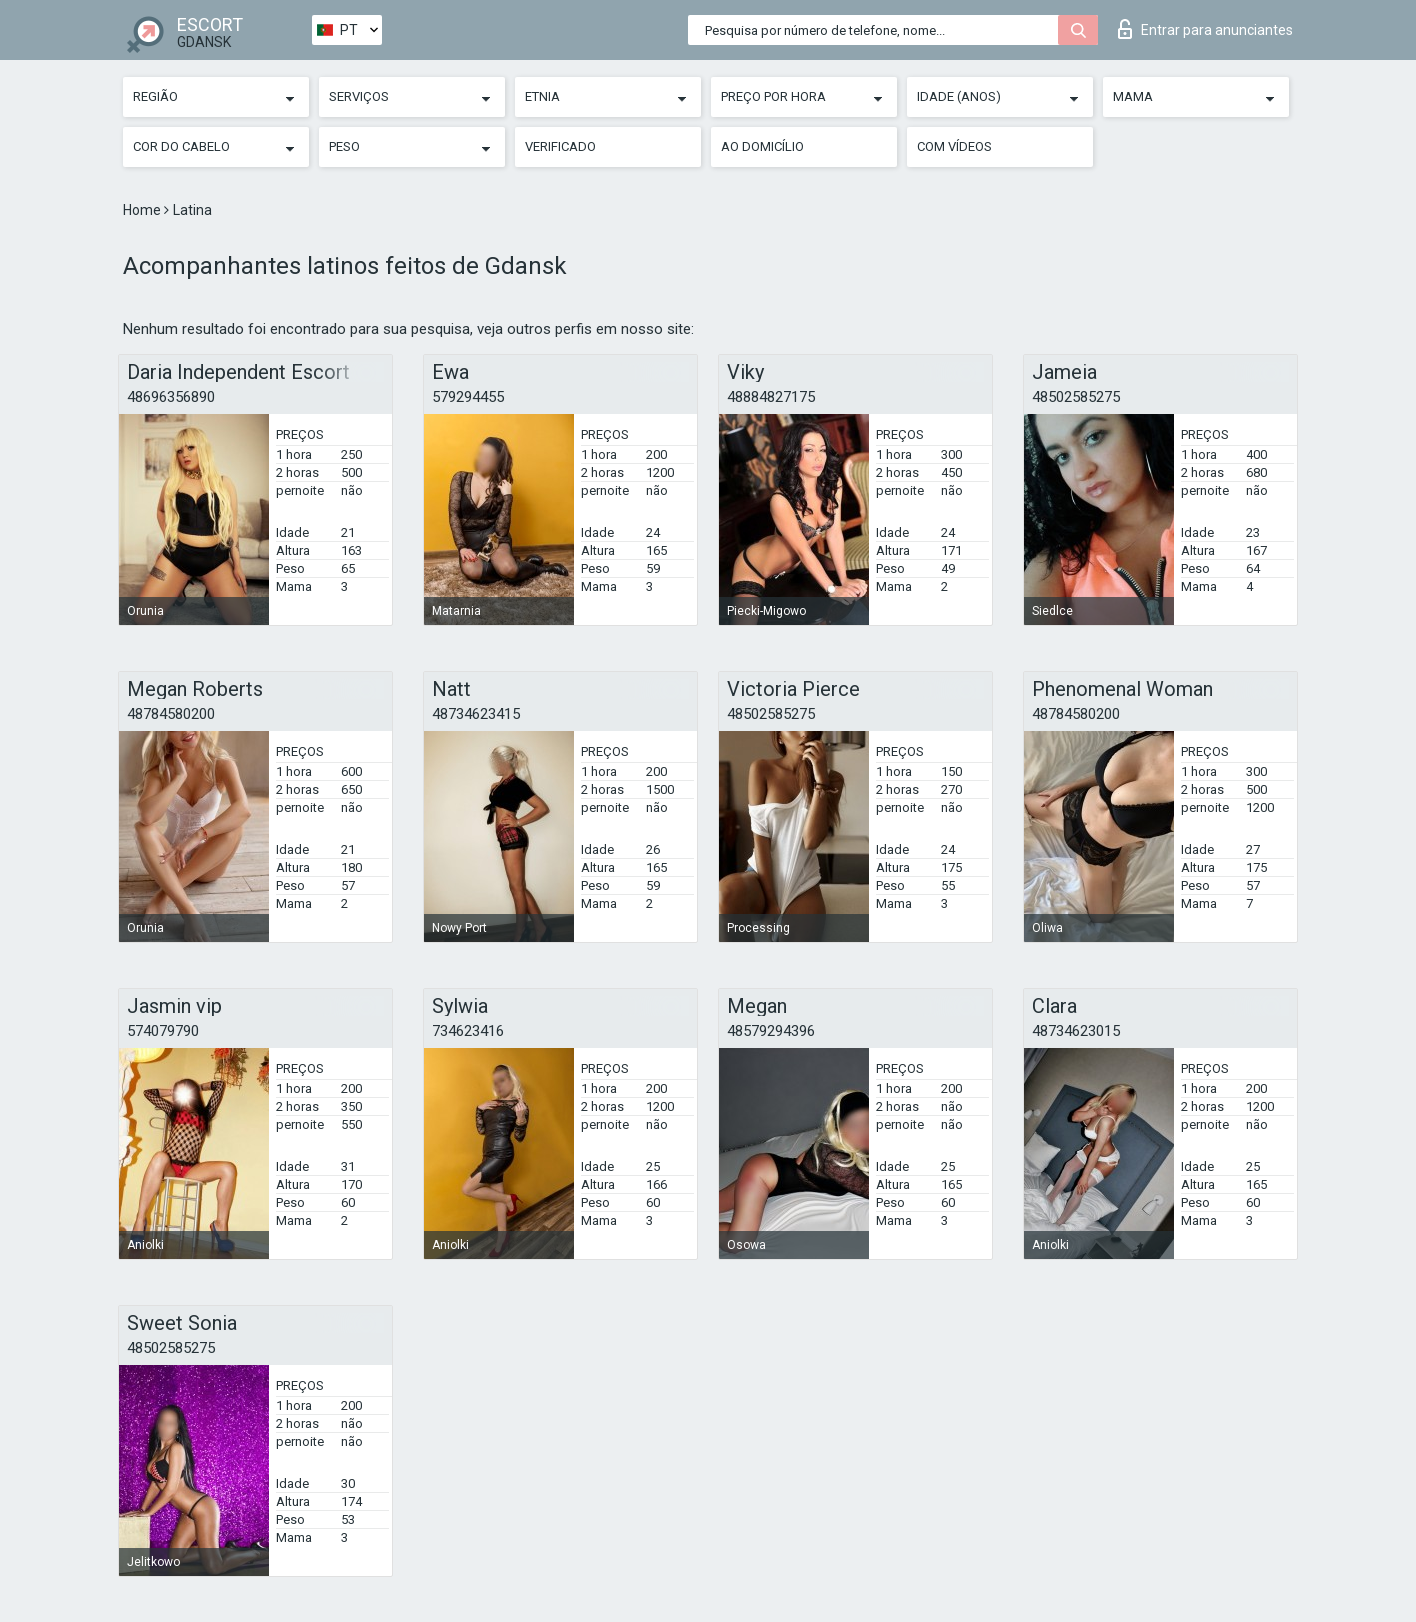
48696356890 (171, 397)
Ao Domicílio (762, 146)
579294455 (468, 397)
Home (143, 210)
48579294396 (771, 1031)
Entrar (1205, 29)
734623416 (468, 1031)
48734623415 (476, 714)
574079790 (163, 1031)
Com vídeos (954, 146)
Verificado (560, 146)
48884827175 (771, 397)
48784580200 (171, 714)
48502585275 (1076, 397)
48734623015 (1076, 1031)
